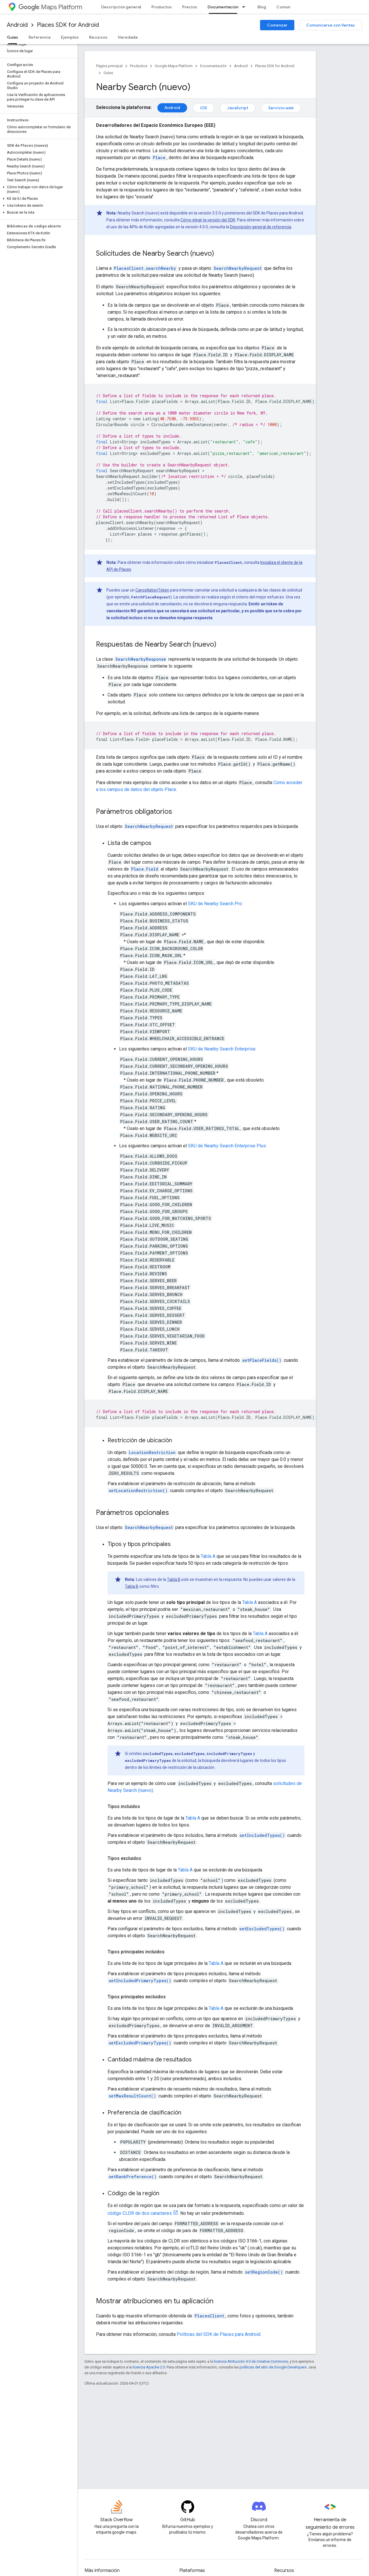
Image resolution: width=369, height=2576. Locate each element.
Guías (108, 73)
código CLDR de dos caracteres (140, 2213)
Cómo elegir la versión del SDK (207, 220)
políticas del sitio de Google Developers (273, 2367)
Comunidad (287, 7)
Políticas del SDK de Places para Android (218, 2334)
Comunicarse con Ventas (330, 25)
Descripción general (121, 7)
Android (17, 25)
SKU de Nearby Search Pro (215, 903)
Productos (161, 7)
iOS (203, 107)
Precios (189, 7)
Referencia (39, 37)
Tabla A (208, 1556)
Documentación (213, 66)
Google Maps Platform (174, 66)
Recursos (98, 37)
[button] (37, 189)
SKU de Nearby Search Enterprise (221, 1049)
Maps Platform (50, 7)
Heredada (128, 37)
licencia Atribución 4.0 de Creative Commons (251, 2361)
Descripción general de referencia (260, 227)
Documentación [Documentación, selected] (223, 7)
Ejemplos (70, 37)
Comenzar (277, 25)
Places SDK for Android (68, 25)
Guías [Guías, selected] (12, 37)
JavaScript (237, 107)
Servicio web (281, 107)
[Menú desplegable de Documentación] (245, 7)
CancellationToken (152, 590)
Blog (261, 7)
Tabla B (173, 1579)
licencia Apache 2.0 (149, 2367)
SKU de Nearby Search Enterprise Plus (227, 1145)
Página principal (109, 66)
